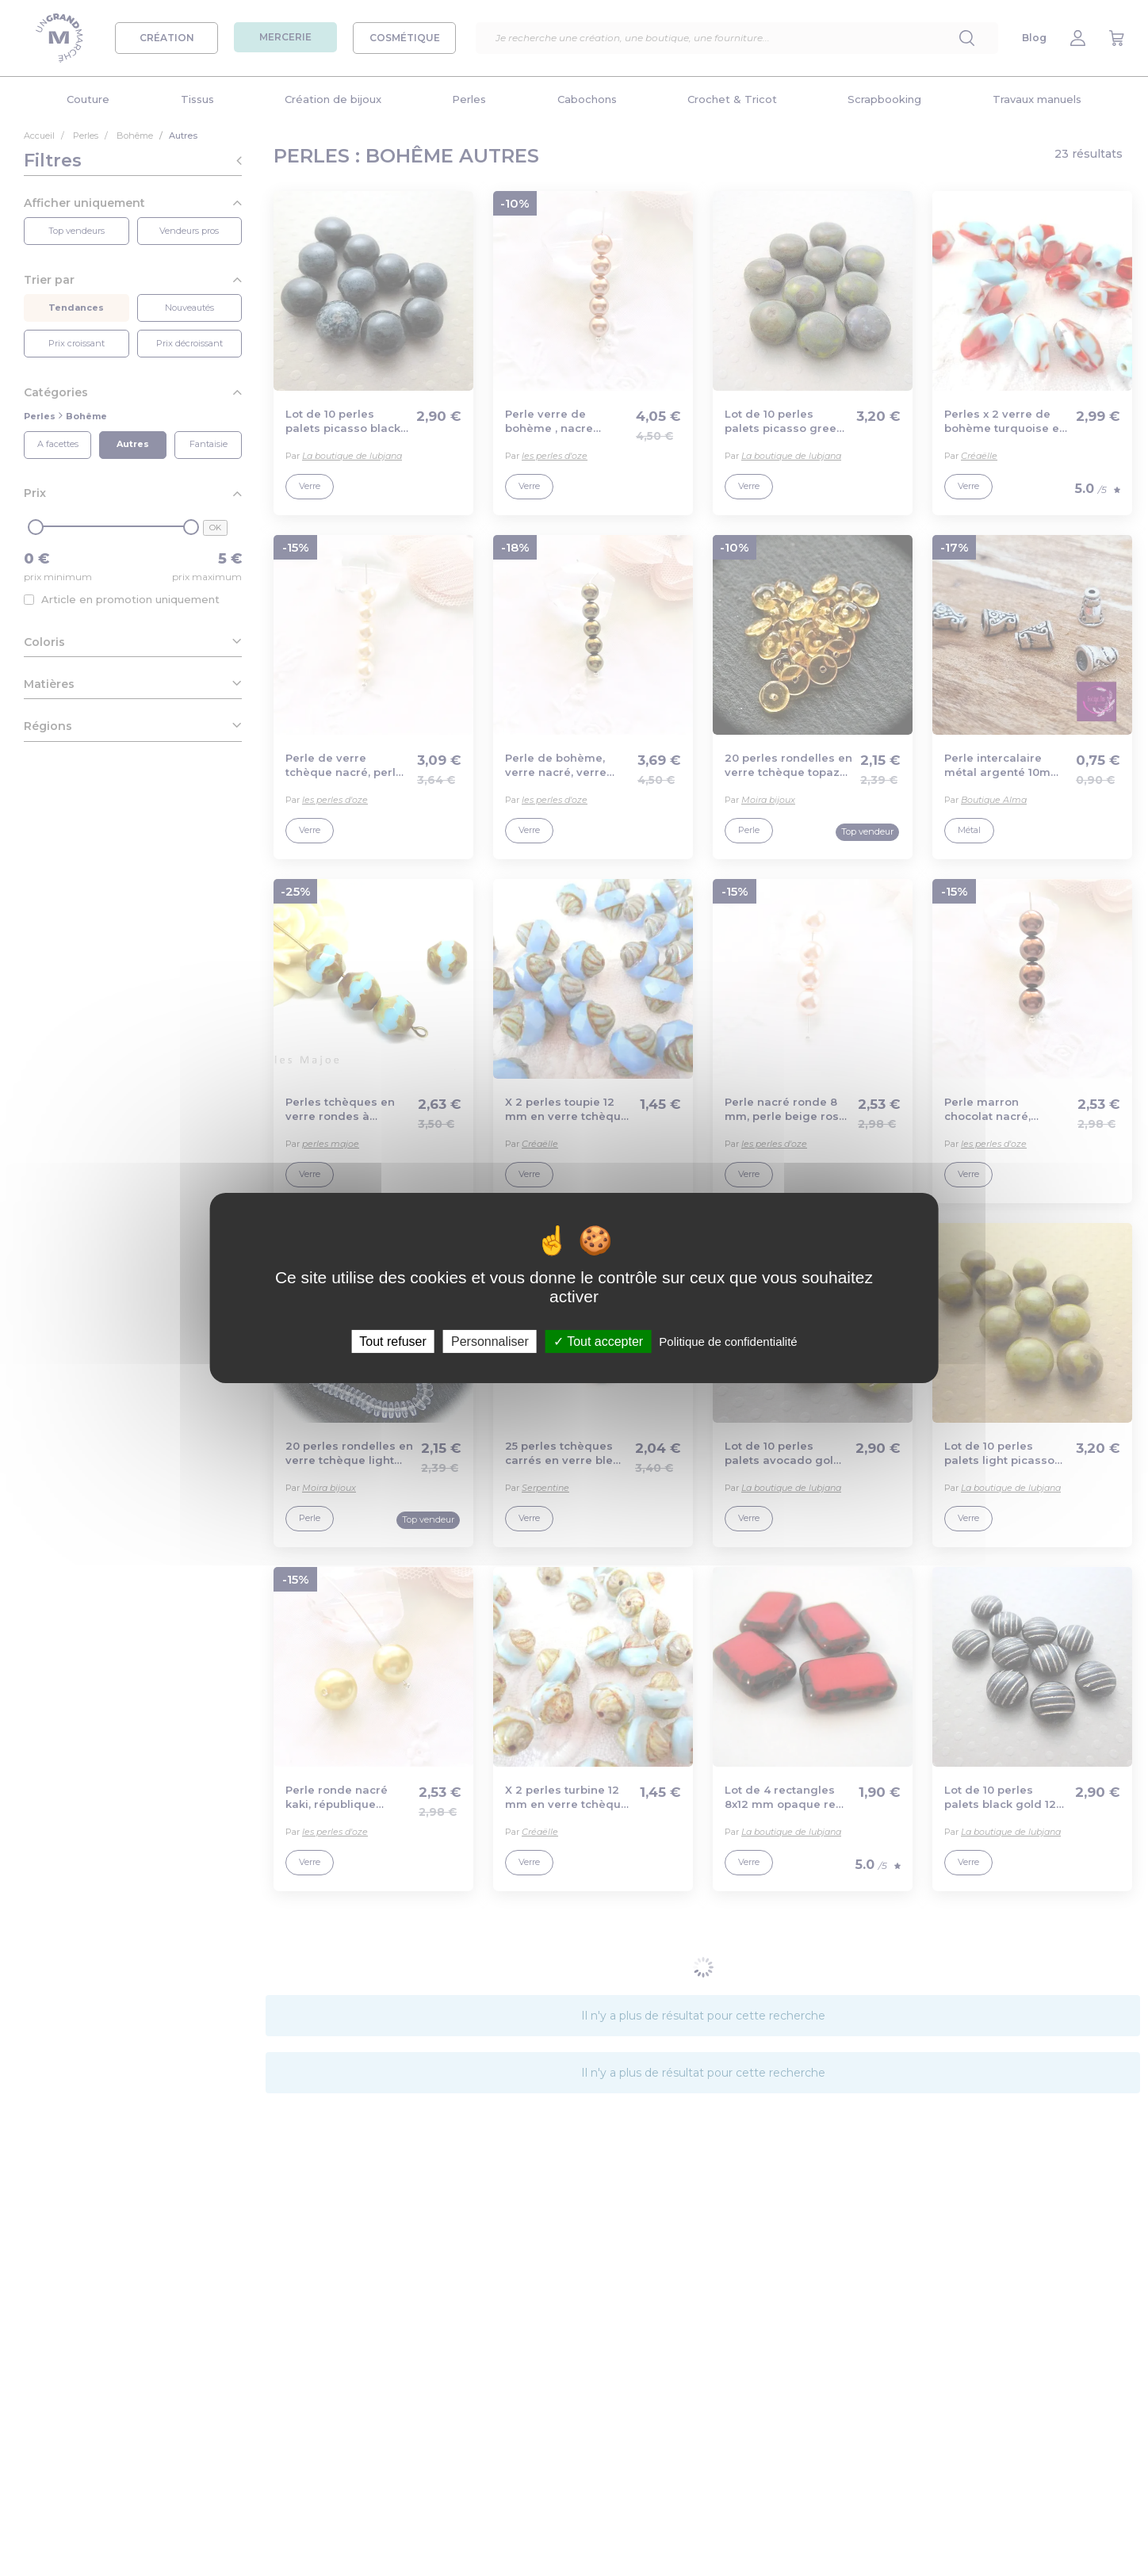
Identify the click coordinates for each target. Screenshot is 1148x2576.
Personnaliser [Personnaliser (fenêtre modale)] (490, 1341)
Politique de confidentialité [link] (728, 1341)
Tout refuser (392, 1341)
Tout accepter (598, 1341)
